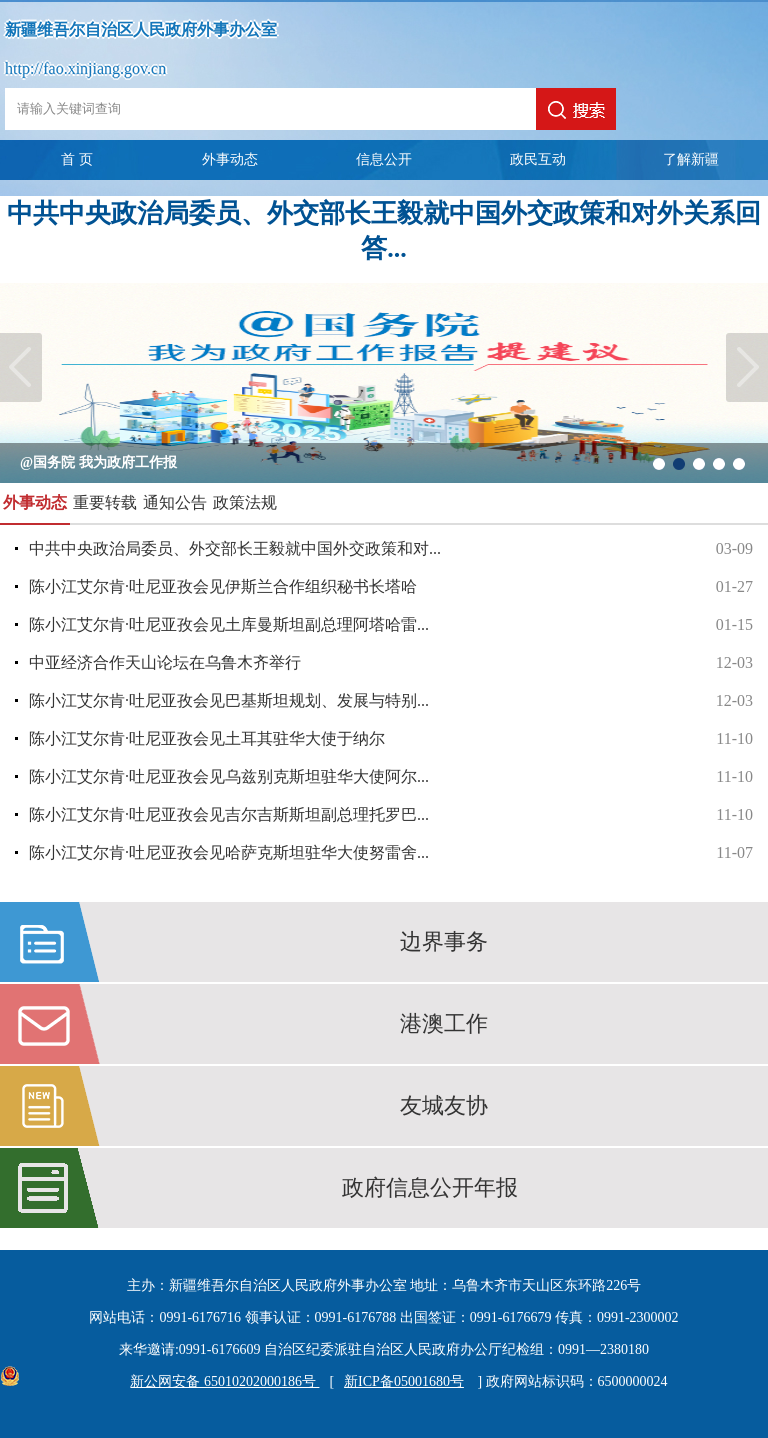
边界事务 (444, 941)
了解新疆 (691, 159)
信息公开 (384, 159)
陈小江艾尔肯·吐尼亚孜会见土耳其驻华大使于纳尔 (391, 739)
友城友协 (444, 1105)
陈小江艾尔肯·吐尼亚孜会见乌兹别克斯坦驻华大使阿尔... (391, 777)
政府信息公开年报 (430, 1187)
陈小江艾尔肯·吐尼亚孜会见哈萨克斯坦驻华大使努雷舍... (391, 853)
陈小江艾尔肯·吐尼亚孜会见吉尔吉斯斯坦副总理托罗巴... (391, 815)
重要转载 (105, 502)
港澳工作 (444, 1023)
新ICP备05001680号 (404, 1381)
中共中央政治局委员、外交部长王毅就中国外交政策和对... (391, 549)
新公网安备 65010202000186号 (219, 1381)
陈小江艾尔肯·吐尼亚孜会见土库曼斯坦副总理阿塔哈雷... (391, 625)
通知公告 (175, 502)
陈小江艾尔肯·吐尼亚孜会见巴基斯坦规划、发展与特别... (391, 701)
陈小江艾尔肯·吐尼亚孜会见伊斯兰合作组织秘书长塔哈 (391, 587)
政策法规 (245, 502)
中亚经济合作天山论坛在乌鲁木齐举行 (391, 663)
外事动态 (230, 159)
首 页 (77, 159)
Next (747, 367)
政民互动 (538, 159)
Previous (21, 367)
